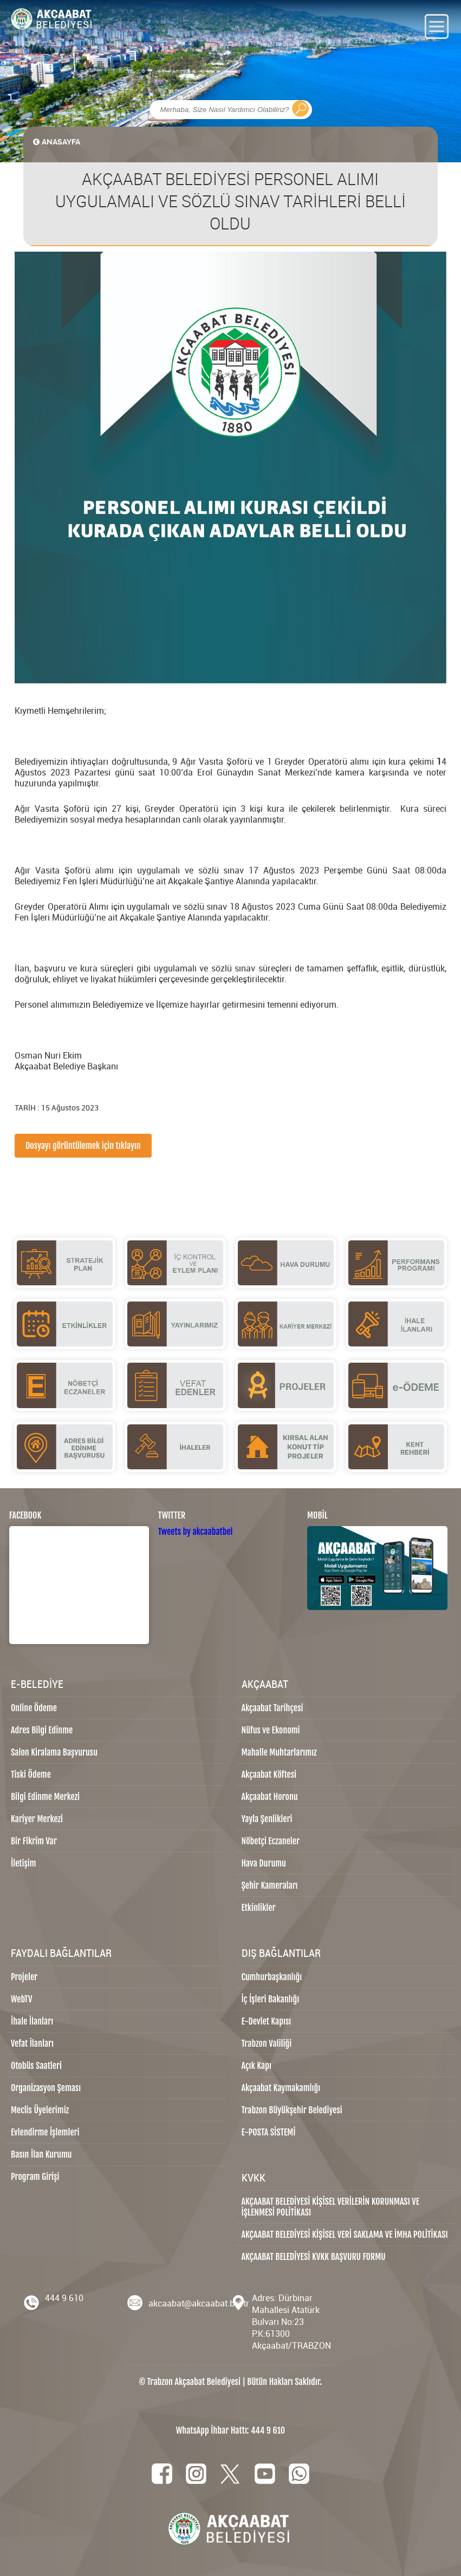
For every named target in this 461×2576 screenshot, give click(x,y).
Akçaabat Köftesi (269, 1774)
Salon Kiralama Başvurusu (54, 1752)
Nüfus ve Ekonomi (271, 1730)
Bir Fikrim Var (34, 1841)
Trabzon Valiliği (267, 2043)
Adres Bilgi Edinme (42, 1730)
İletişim (23, 1863)
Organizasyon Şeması (46, 2087)
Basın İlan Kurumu (41, 2154)
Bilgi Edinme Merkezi (45, 1796)
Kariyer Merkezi (37, 1818)
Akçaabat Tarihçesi (272, 1708)
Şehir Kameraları (270, 1885)
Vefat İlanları (32, 2043)
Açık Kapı (256, 2065)
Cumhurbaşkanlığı (272, 1977)
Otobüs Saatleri (36, 2065)
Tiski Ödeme (31, 1774)
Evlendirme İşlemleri (45, 2132)
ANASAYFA (56, 141)
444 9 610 (64, 2298)
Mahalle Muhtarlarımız (279, 1752)
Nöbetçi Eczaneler (271, 1841)
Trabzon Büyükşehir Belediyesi (292, 2110)
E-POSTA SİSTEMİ (269, 2132)
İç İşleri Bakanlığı (271, 1999)
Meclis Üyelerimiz (40, 2110)
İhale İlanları (32, 2021)
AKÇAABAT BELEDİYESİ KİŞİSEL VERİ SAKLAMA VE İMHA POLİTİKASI (345, 2234)
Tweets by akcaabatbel (195, 1531)
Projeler (24, 1977)
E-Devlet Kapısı (266, 2021)
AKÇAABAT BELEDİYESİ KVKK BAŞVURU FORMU (314, 2256)
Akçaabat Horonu (270, 1796)
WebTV (21, 1999)
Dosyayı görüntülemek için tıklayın (83, 1145)
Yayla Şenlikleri (267, 1818)
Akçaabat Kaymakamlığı (281, 2087)
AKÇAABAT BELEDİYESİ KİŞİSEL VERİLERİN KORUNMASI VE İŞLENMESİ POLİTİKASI (331, 2207)
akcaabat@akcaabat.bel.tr (198, 2303)
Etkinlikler (259, 1907)
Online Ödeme (34, 1708)
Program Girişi (35, 2176)
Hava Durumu (264, 1863)
